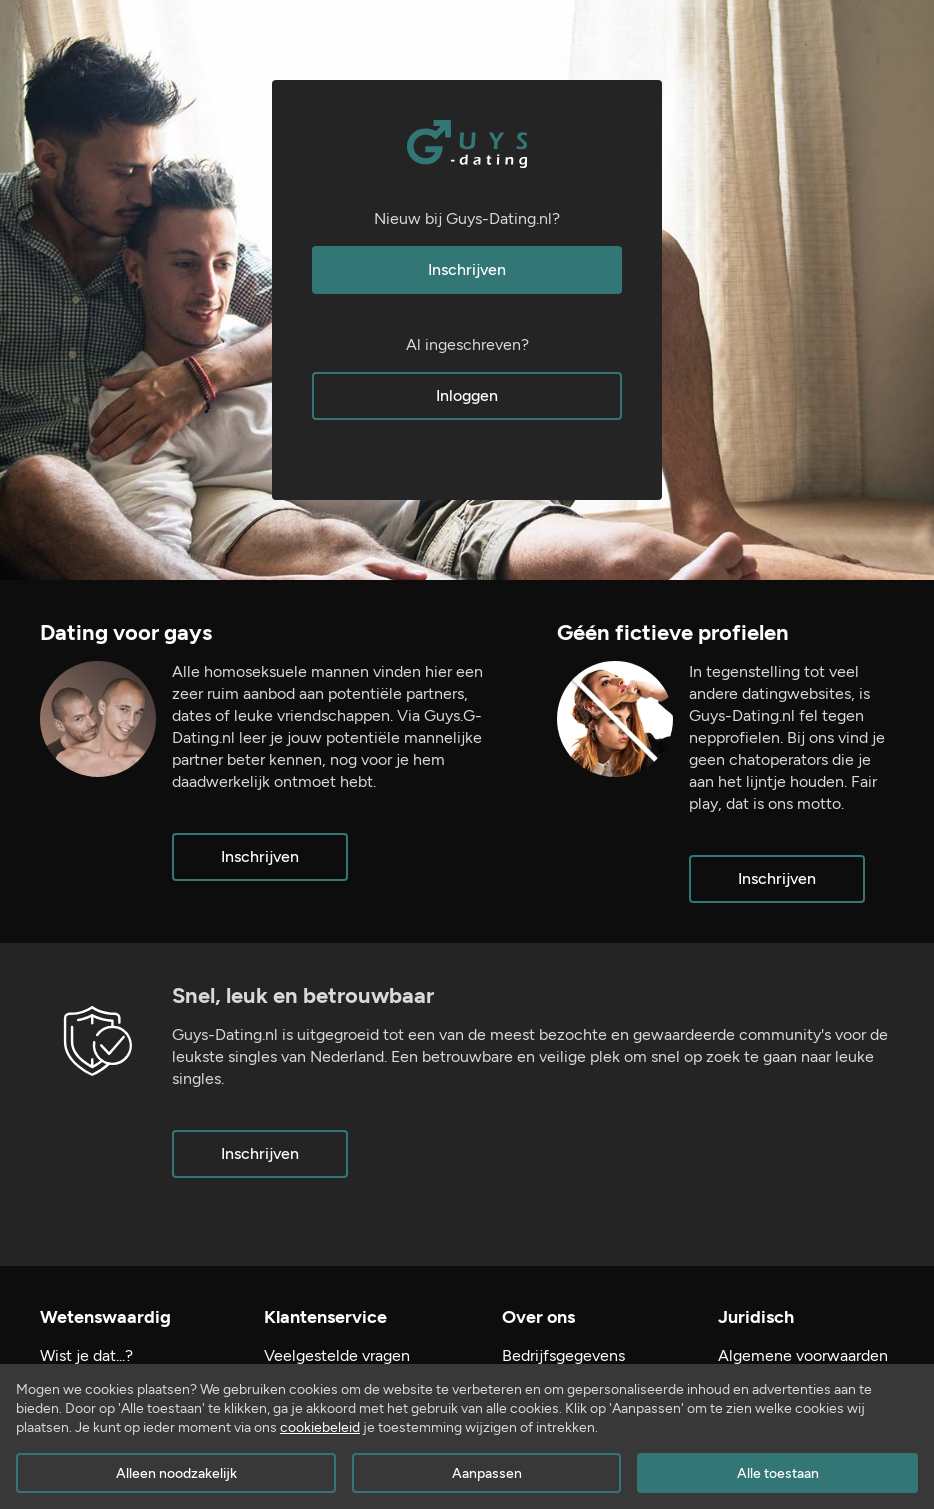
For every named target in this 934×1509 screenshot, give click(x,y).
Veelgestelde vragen (337, 1355)
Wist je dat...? (86, 1355)
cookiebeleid (320, 1427)
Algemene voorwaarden (803, 1355)
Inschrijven (467, 269)
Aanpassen (487, 1473)
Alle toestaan (778, 1473)
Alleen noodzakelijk (176, 1473)
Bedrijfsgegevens (563, 1355)
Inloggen (467, 395)
